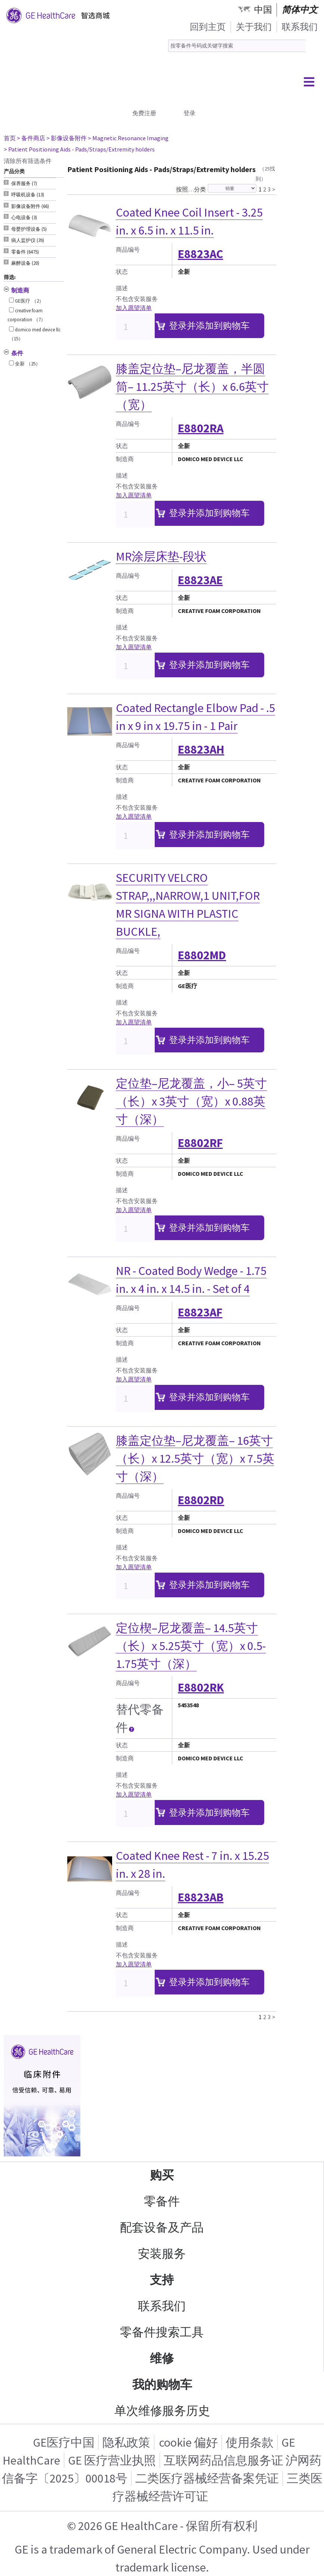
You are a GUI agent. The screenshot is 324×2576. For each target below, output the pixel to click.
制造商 (125, 459)
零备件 (162, 2201)
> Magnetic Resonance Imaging (128, 138)
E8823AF (200, 1312)
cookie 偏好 (188, 2442)
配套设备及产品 (162, 2227)
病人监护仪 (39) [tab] (27, 240)
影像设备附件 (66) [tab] (30, 206)
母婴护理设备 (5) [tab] (29, 229)
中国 (263, 9)
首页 (10, 138)
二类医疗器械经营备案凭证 (207, 2478)
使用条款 (250, 2442)
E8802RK (201, 1687)
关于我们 (254, 27)
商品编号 (128, 249)
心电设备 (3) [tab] (24, 217)
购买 (162, 2175)
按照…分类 (191, 189)
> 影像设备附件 (66, 138)
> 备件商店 (31, 138)
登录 (189, 113)
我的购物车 (162, 2384)
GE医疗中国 (64, 2442)
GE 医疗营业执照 (112, 2460)
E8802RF (200, 1142)
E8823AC (200, 253)
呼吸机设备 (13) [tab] (27, 194)
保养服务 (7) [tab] (24, 183)
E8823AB (200, 1897)
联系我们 (300, 27)
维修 (162, 2358)
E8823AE (200, 580)
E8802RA (200, 428)
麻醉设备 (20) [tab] (25, 263)
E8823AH (201, 749)
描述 (122, 288)
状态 (122, 271)
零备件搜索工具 (162, 2332)
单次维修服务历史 (162, 2410)
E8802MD (202, 955)
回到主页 (208, 27)
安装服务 (162, 2253)
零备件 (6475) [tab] (25, 252)
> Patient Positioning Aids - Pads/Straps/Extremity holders (79, 149)
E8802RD (201, 1500)
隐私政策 (126, 2442)
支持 (162, 2279)
